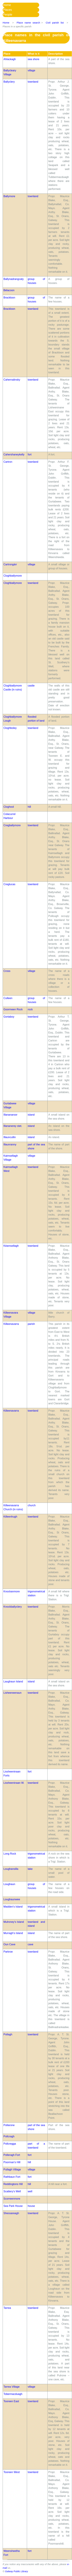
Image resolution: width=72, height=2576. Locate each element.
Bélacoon (8, 290)
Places (7, 9)
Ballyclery (9, 81)
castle (31, 685)
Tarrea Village (11, 2386)
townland (33, 81)
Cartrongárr (10, 564)
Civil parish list (55, 22)
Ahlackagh (9, 59)
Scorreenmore (11, 2198)
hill (29, 806)
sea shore (33, 59)
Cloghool (8, 806)
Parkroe (8, 1951)
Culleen (7, 998)
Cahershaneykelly (13, 454)
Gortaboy (8, 1016)
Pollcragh (8, 2136)
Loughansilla (10, 1868)
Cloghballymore (12, 575)
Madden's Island (13, 1906)
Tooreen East (11, 2401)
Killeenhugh (10, 1516)
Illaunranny (9, 1144)
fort (29, 454)
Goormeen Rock (13, 1009)
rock (30, 1009)
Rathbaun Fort (11, 2176)
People (7, 14)
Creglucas (9, 884)
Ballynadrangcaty (13, 279)
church (32, 1505)
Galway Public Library (16, 2571)
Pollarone (9, 2125)
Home (7, 5)
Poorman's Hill (11, 2162)
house (31, 2206)
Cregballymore (12, 825)
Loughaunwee (11, 1899)
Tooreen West (11, 2472)
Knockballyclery (12, 1606)
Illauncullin (9, 1137)
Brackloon (9, 297)
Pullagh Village (12, 2169)
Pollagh (7, 2034)
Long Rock (9, 1853)
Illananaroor (10, 1114)
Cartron (7, 461)
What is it (33, 53)
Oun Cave (9, 1944)
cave (30, 1944)
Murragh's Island (13, 1933)
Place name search (28, 22)
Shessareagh (11, 2213)
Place (6, 53)
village (31, 70)
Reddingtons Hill (13, 2184)
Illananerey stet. (12, 1126)
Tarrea (7, 2307)
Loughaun (9, 1884)
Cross (6, 971)
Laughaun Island (13, 1681)
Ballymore (9, 196)
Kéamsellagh (11, 1245)
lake (30, 1868)
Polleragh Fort (11, 2155)
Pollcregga (9, 2143)
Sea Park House (13, 2206)
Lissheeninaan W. (13, 1782)
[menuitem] (24, 5)
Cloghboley (10, 728)
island (31, 1114)
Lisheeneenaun (12, 1692)
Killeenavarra (11, 1324)
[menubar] (36, 10)
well (30, 2191)
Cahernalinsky (11, 379)
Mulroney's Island (13, 1921)
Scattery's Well (12, 2191)
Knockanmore (11, 1591)
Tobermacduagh (12, 2394)
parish (31, 1324)
